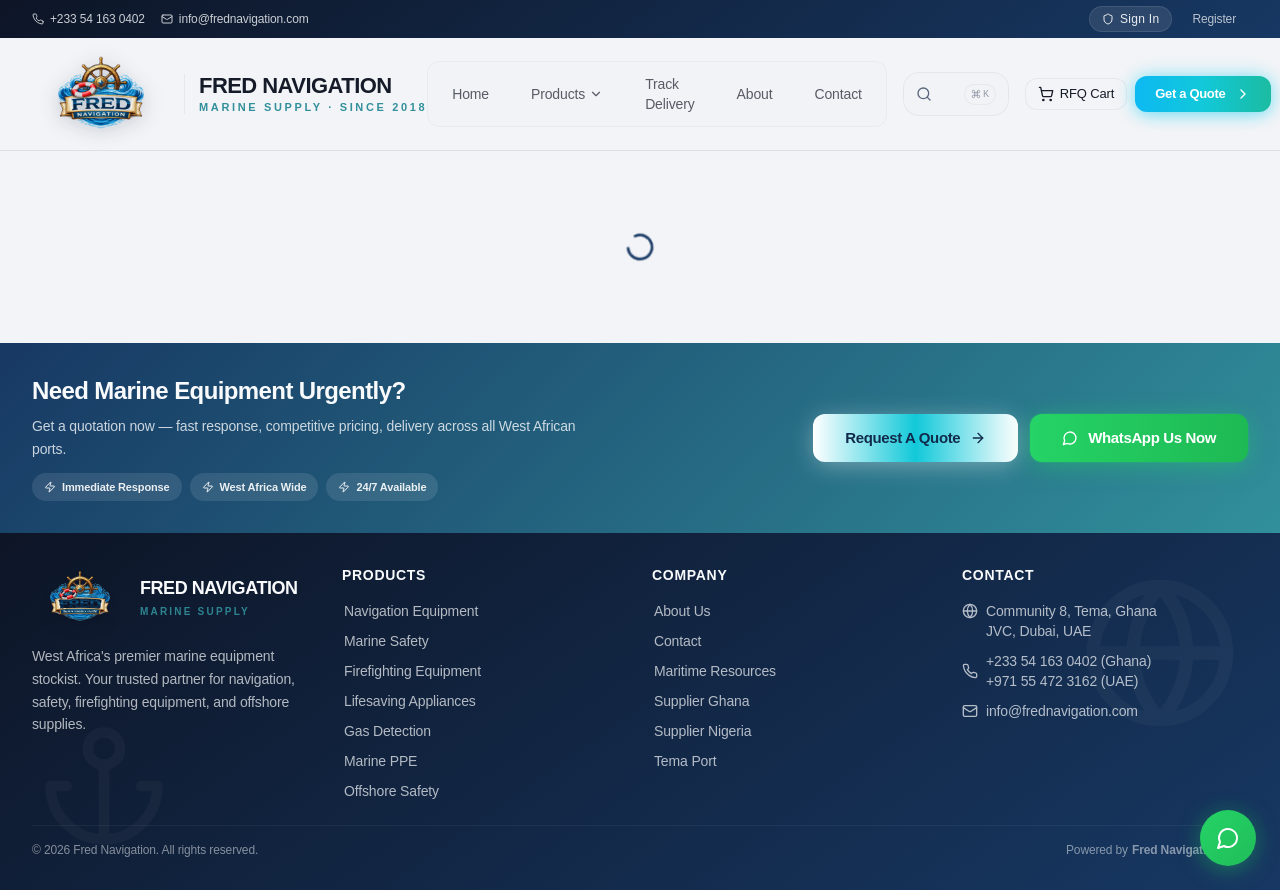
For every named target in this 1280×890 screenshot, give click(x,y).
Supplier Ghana (700, 701)
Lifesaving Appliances (409, 701)
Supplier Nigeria (701, 731)
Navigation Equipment (410, 611)
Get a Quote (1203, 94)
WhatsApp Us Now (1139, 437)
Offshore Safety (390, 791)
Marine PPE (379, 761)
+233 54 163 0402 (97, 19)
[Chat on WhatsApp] (1228, 838)
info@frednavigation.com (244, 19)
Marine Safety (385, 641)
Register (1214, 19)
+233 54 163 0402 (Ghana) (1068, 661)
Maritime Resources (714, 671)
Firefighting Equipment (411, 671)
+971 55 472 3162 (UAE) (1062, 681)
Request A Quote (915, 437)
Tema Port (684, 761)
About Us (681, 611)
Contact (676, 641)
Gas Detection (386, 731)
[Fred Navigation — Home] (229, 94)
